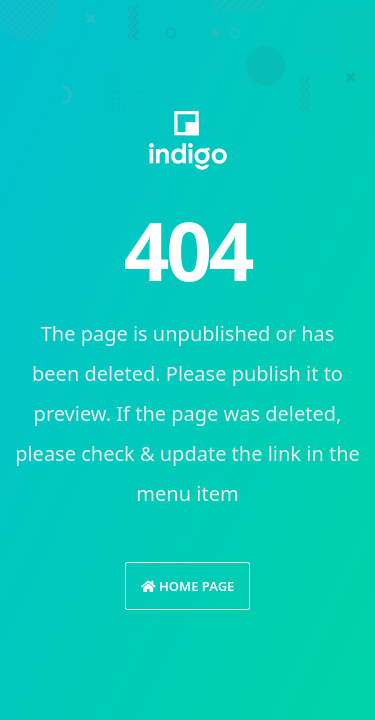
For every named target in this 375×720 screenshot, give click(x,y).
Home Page (188, 586)
